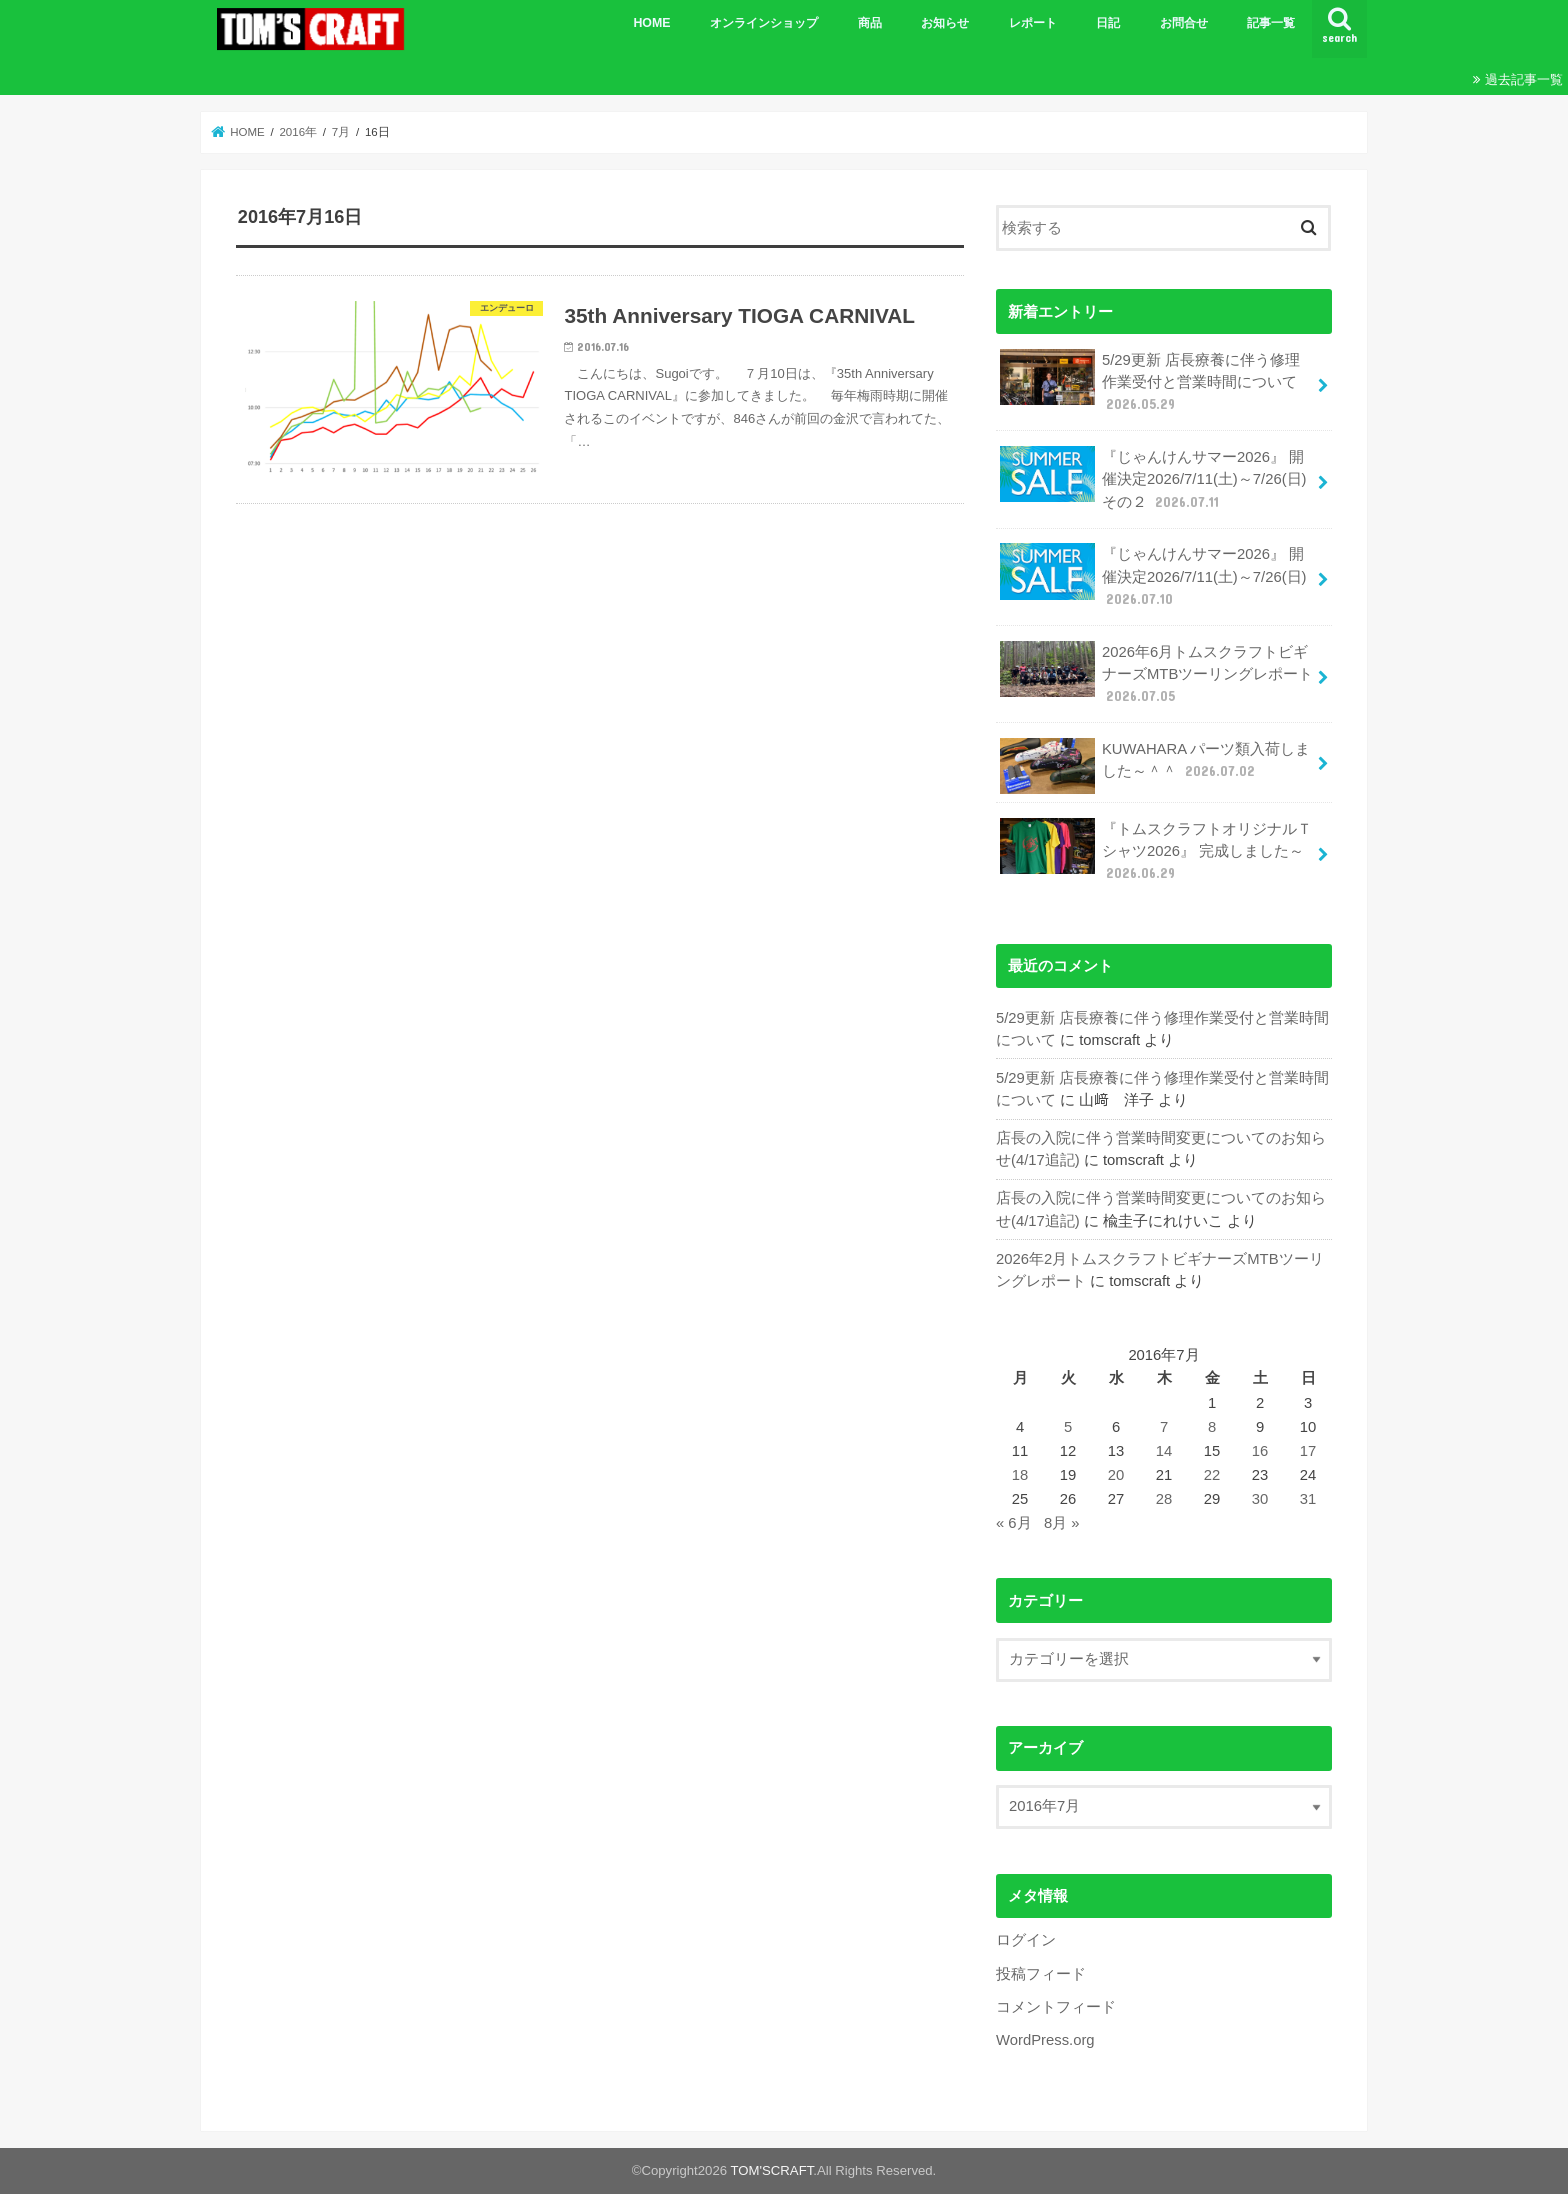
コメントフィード (1056, 2007)
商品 (870, 23)
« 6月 (1014, 1523)
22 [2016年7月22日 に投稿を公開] (1212, 1475)
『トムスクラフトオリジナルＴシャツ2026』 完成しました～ (1156, 850)
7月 (341, 132)
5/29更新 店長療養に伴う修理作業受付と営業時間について (1150, 381)
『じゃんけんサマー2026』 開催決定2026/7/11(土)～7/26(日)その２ (1153, 478)
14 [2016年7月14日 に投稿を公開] (1164, 1451)
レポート (1033, 23)
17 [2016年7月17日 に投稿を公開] (1308, 1451)
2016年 (298, 132)
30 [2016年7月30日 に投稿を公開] (1260, 1499)
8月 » (1062, 1523)
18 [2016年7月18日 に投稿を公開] (1020, 1475)
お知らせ (945, 23)
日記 (1108, 23)
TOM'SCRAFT (772, 2170)
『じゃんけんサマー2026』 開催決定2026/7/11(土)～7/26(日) (1153, 575)
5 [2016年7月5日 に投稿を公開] (1068, 1427)
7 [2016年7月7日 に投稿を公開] (1164, 1427)
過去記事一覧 (1524, 79)
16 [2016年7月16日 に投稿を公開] (1260, 1451)
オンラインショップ (764, 23)
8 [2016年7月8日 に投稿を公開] (1212, 1427)
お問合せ (1184, 23)
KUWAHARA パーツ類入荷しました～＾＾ (1155, 766)
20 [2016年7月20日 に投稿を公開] (1116, 1475)
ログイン (1026, 1940)
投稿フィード (1041, 1974)
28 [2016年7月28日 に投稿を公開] (1164, 1499)
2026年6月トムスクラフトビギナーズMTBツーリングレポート (1156, 673)
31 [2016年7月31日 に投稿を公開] (1308, 1499)
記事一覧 (1271, 23)
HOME (651, 23)
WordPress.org (1045, 2040)
